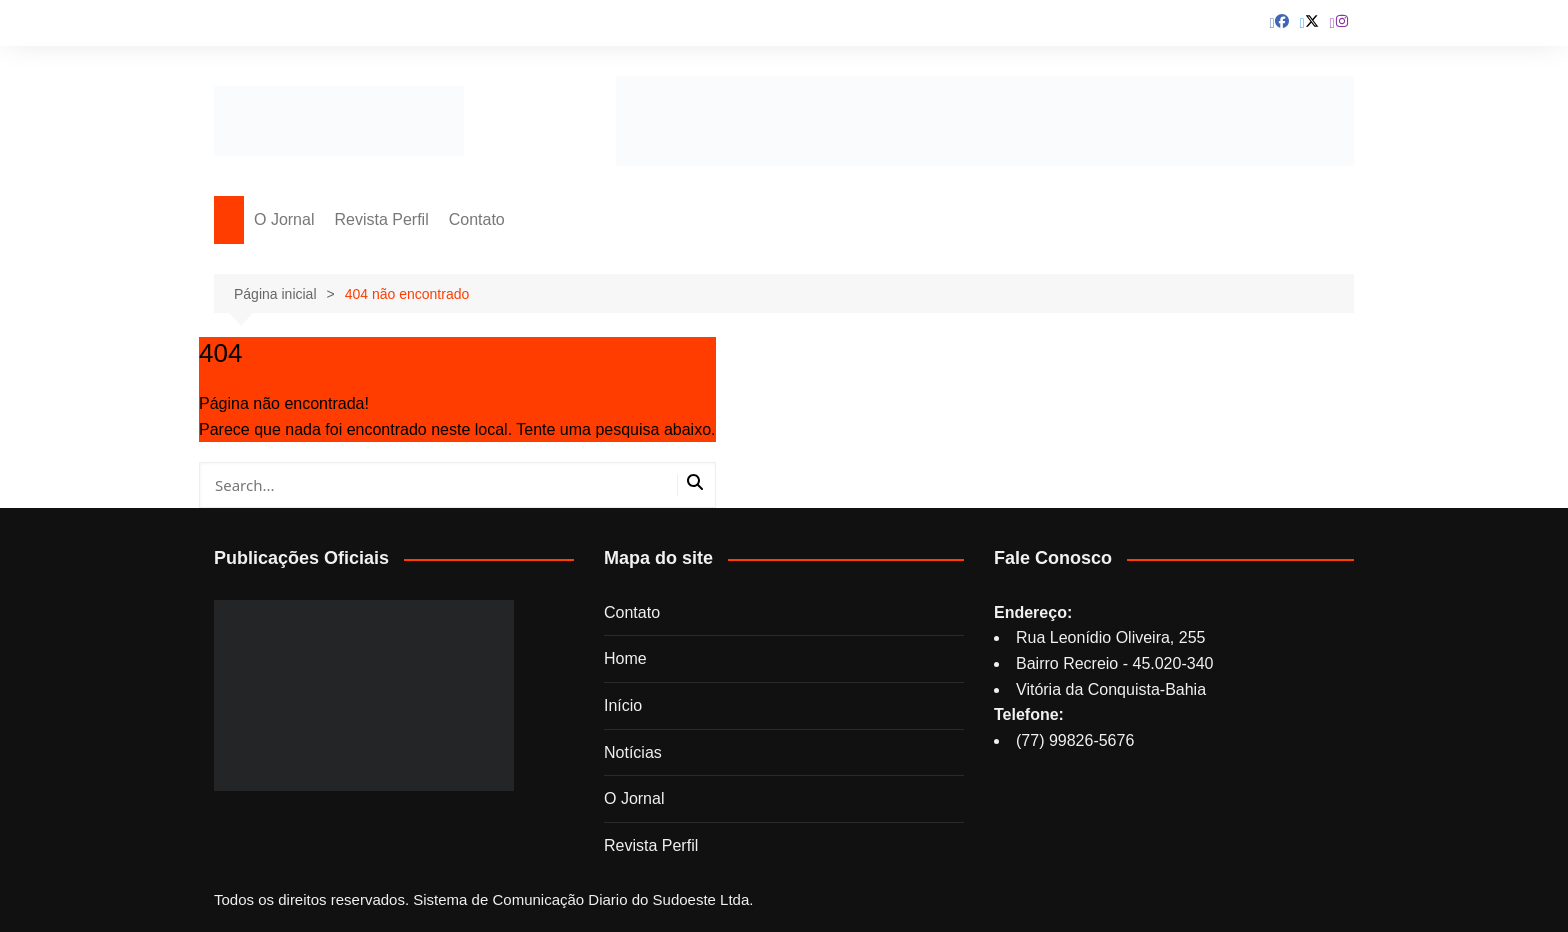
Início (623, 705)
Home (625, 658)
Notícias (633, 752)
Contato (477, 219)
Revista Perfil (381, 219)
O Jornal (284, 219)
